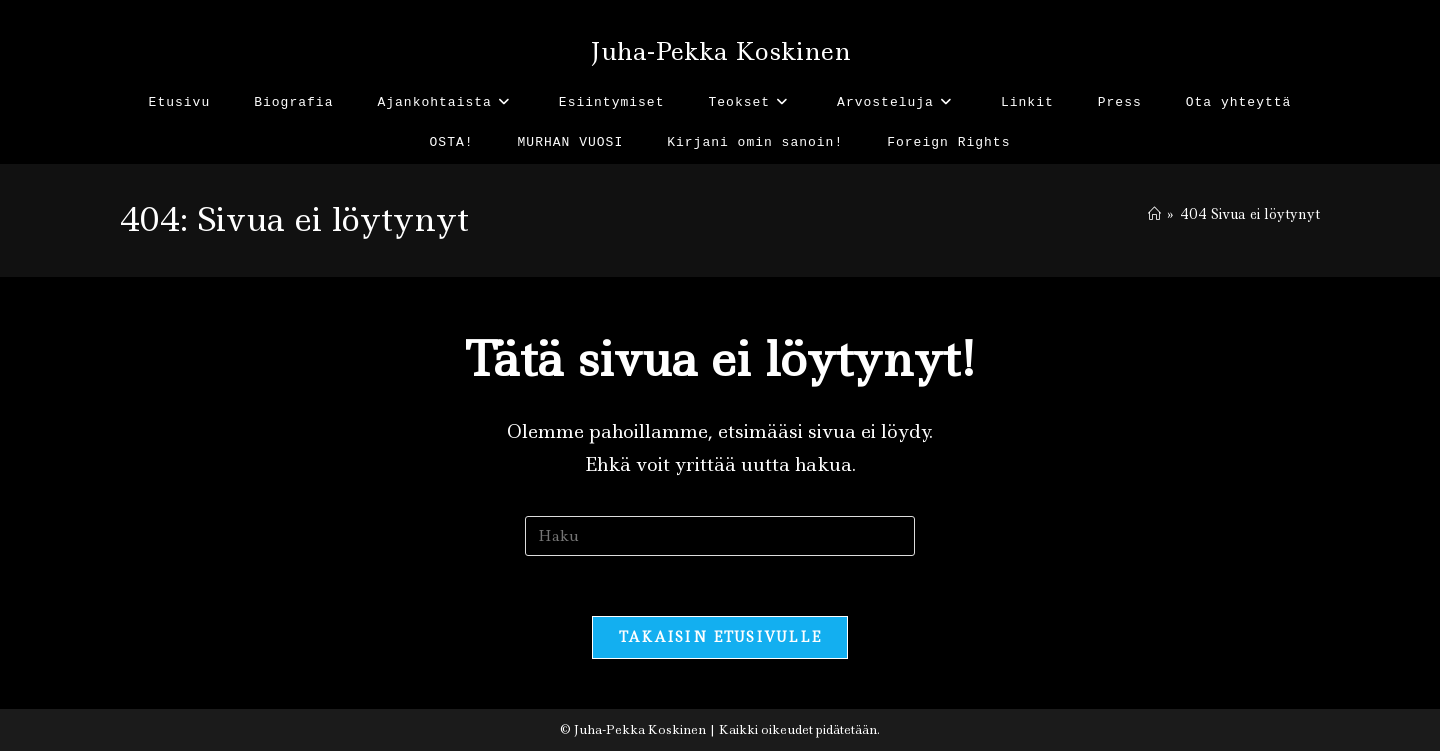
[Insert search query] (720, 536)
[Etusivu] (1154, 214)
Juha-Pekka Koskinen (720, 51)
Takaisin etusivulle (720, 637)
